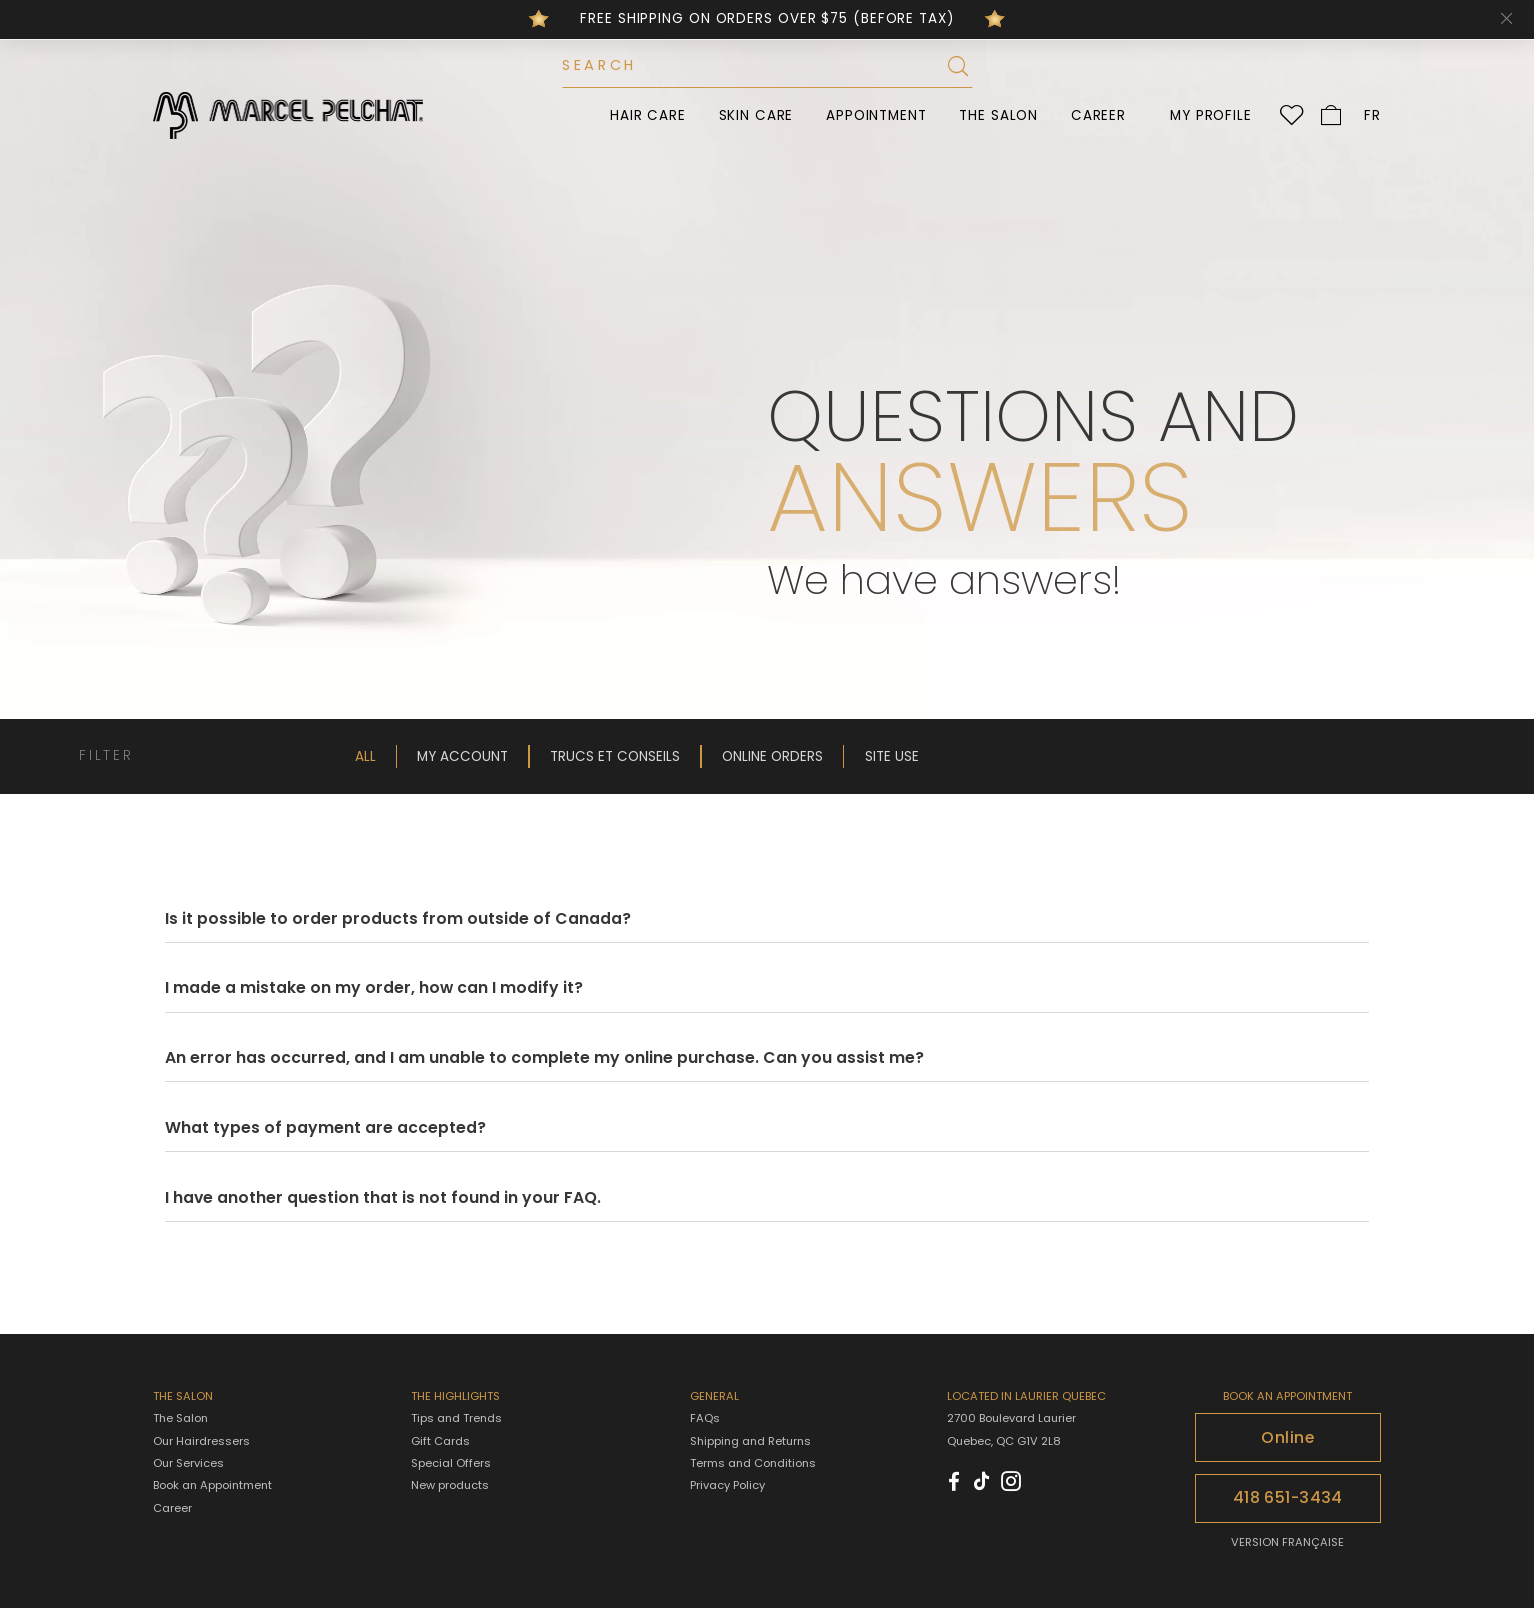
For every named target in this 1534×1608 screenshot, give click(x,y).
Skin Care (756, 115)
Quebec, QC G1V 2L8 (1004, 1441)
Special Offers (451, 1463)
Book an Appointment (212, 1485)
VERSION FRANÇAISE (1287, 1542)
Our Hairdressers (201, 1441)
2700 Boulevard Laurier (1011, 1418)
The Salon (998, 115)
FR (1372, 115)
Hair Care (648, 115)
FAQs (705, 1418)
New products (450, 1485)
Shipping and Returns (750, 1441)
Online (1287, 1437)
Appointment (876, 115)
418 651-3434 (1288, 1497)
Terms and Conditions (753, 1463)
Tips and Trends (456, 1418)
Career (1098, 115)
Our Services (188, 1463)
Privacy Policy (727, 1485)
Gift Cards (440, 1441)
